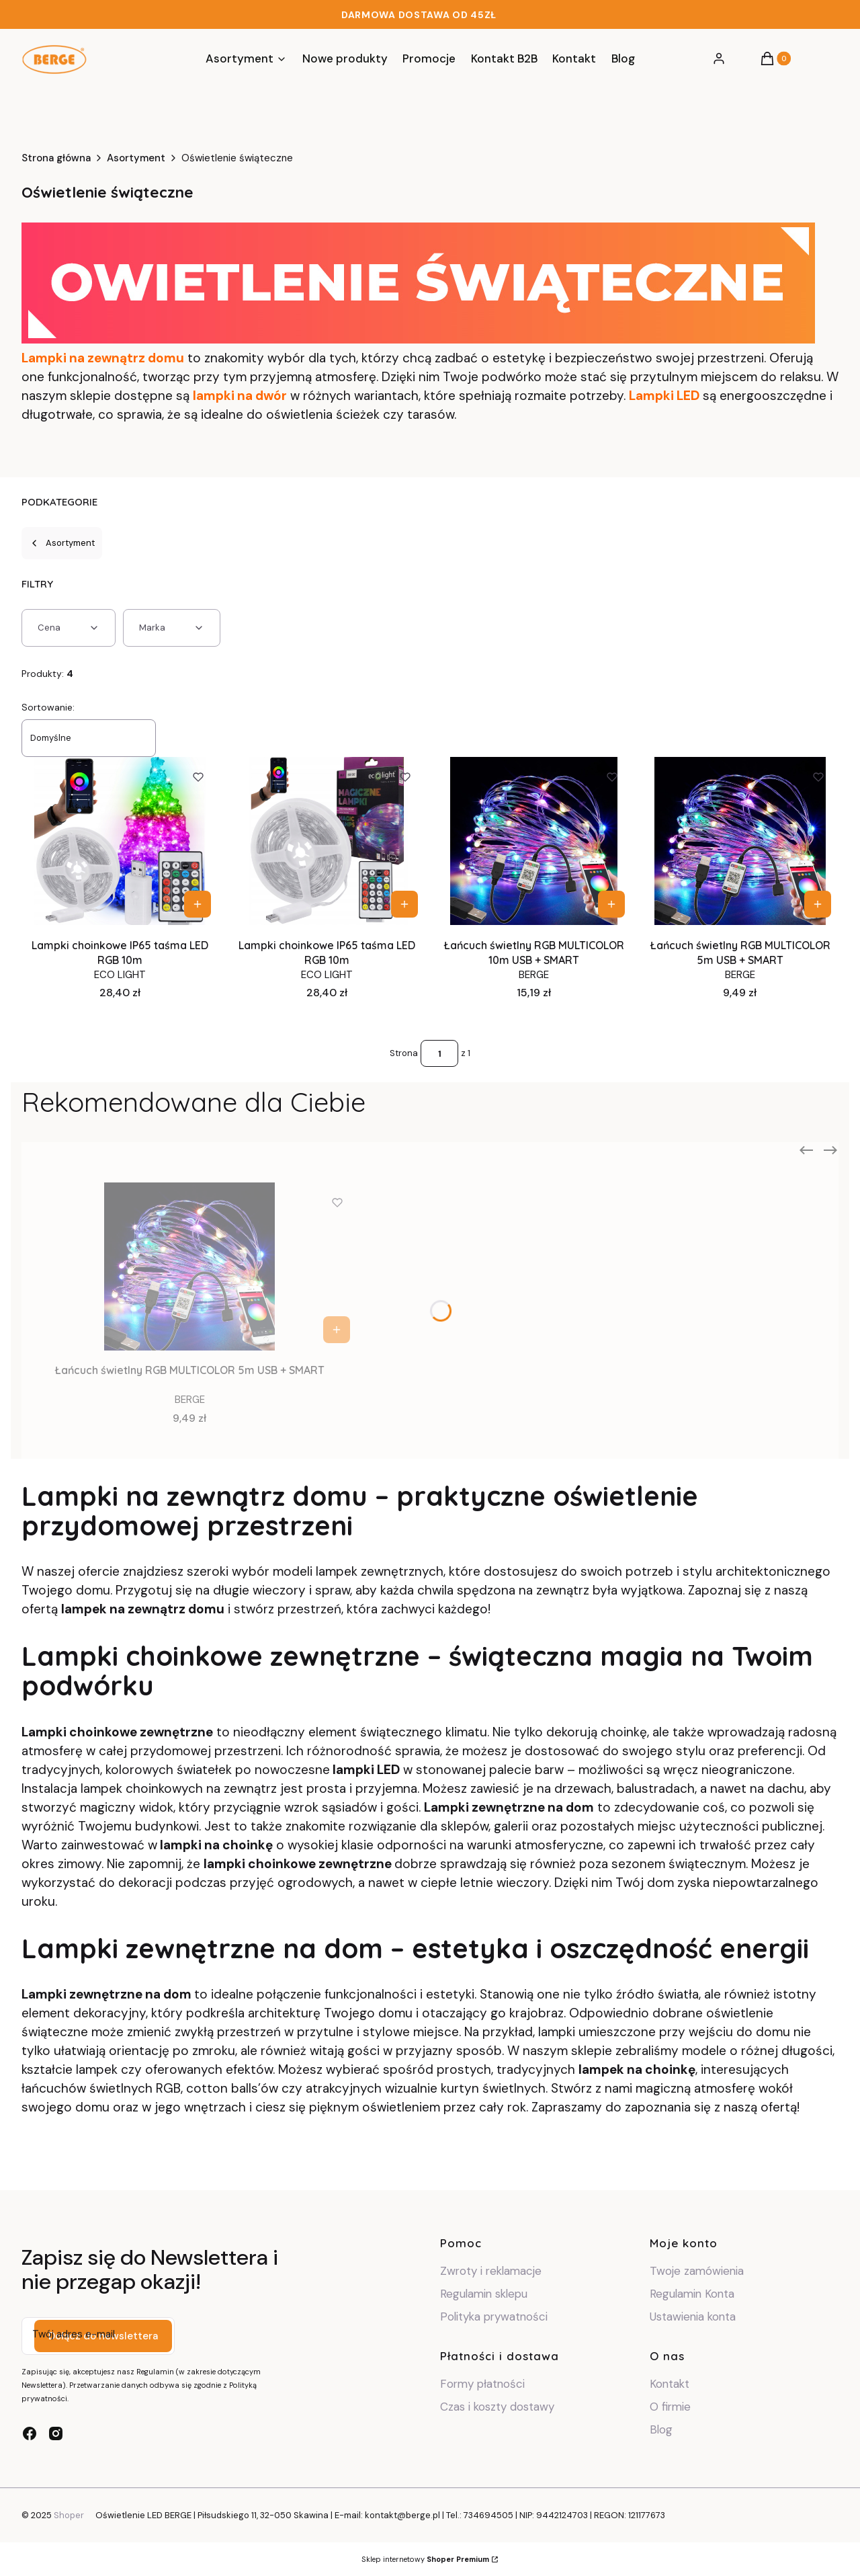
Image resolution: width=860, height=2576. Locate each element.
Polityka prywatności (494, 2316)
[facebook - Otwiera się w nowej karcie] (30, 2433)
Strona (404, 1053)
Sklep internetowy (425, 2559)
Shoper (69, 2515)
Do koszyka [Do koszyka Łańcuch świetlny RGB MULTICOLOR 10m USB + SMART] (610, 904)
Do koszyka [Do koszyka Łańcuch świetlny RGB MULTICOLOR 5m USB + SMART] (817, 904)
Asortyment (136, 158)
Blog (661, 2429)
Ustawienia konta (693, 2316)
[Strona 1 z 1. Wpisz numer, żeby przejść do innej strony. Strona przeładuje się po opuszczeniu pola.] (439, 1053)
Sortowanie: (48, 707)
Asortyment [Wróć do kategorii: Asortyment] (62, 543)
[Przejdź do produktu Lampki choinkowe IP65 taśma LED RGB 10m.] (326, 841)
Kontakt (669, 2383)
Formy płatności (482, 2383)
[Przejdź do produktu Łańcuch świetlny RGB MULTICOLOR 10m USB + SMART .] (533, 841)
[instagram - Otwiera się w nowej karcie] (56, 2433)
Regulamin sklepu (483, 2293)
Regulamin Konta (692, 2293)
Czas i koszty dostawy (497, 2406)
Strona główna (56, 158)
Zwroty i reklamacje (491, 2270)
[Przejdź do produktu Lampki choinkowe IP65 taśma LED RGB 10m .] (120, 841)
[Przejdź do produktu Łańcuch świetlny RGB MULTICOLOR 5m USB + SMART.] (740, 841)
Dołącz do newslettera (103, 2336)
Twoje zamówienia (697, 2270)
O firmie (670, 2406)
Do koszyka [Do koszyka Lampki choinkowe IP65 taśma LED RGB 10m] (197, 904)
